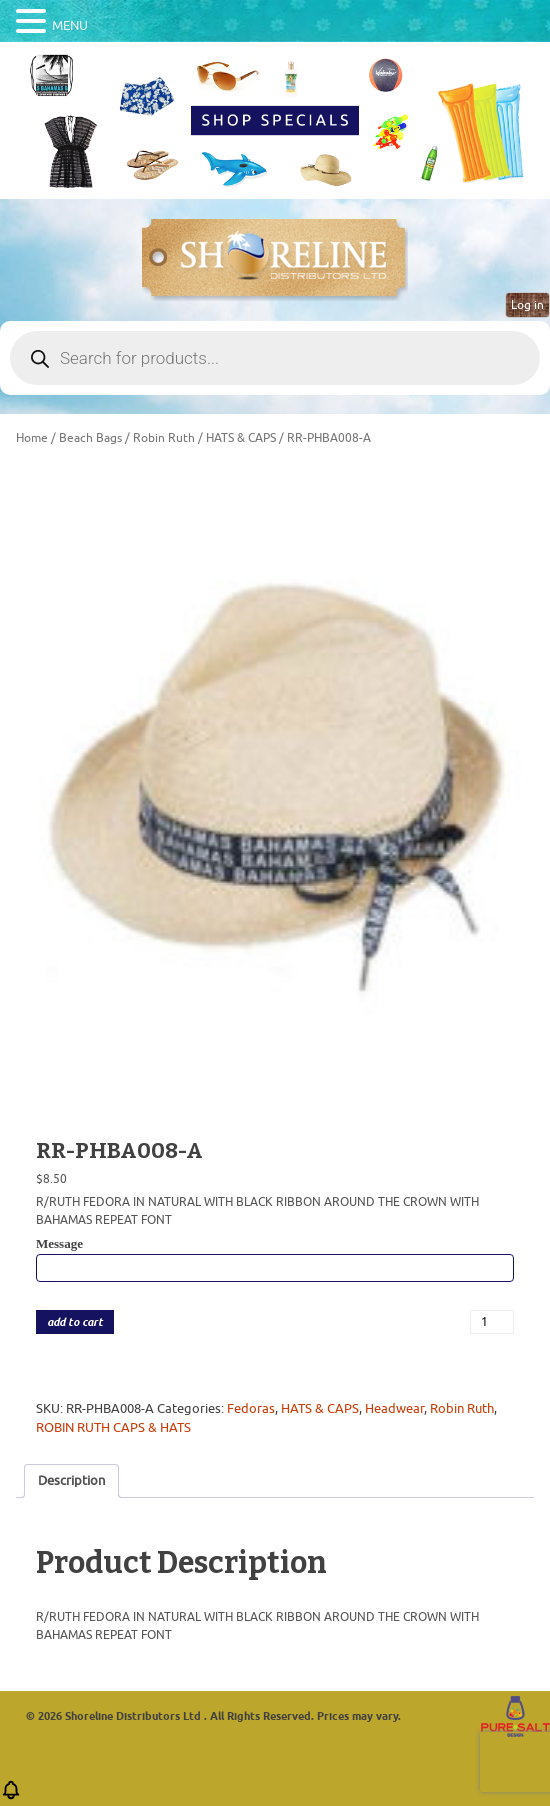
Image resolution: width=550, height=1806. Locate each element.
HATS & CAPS (241, 438)
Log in (527, 305)
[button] (11, 1796)
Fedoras (251, 1408)
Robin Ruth (164, 438)
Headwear (394, 1408)
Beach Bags (90, 438)
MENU (70, 25)
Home (32, 438)
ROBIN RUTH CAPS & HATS (113, 1427)
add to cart (75, 1322)
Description (71, 1480)
